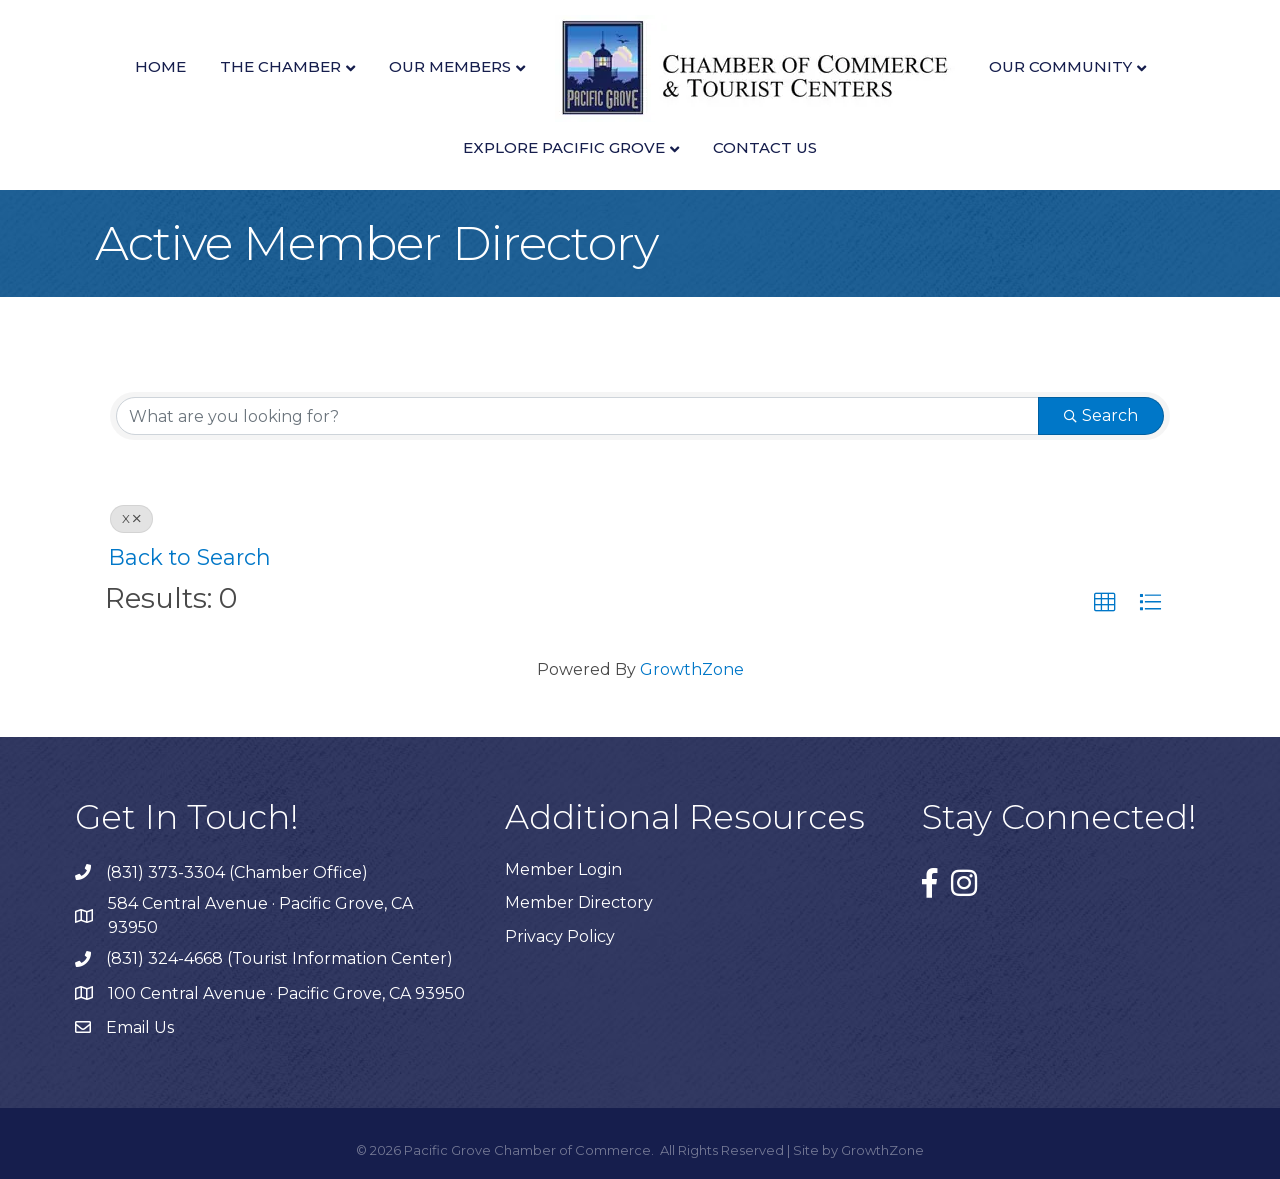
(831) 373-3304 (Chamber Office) (237, 872)
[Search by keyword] (577, 416)
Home (160, 66)
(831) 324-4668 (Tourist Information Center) (279, 958)
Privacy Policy (560, 936)
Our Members (450, 66)
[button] (1105, 603)
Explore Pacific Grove (564, 147)
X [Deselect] (131, 518)
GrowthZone (692, 669)
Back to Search (190, 557)
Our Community (1060, 66)
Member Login (563, 869)
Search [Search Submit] (1101, 415)
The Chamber (280, 66)
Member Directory (579, 902)
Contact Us (765, 147)
